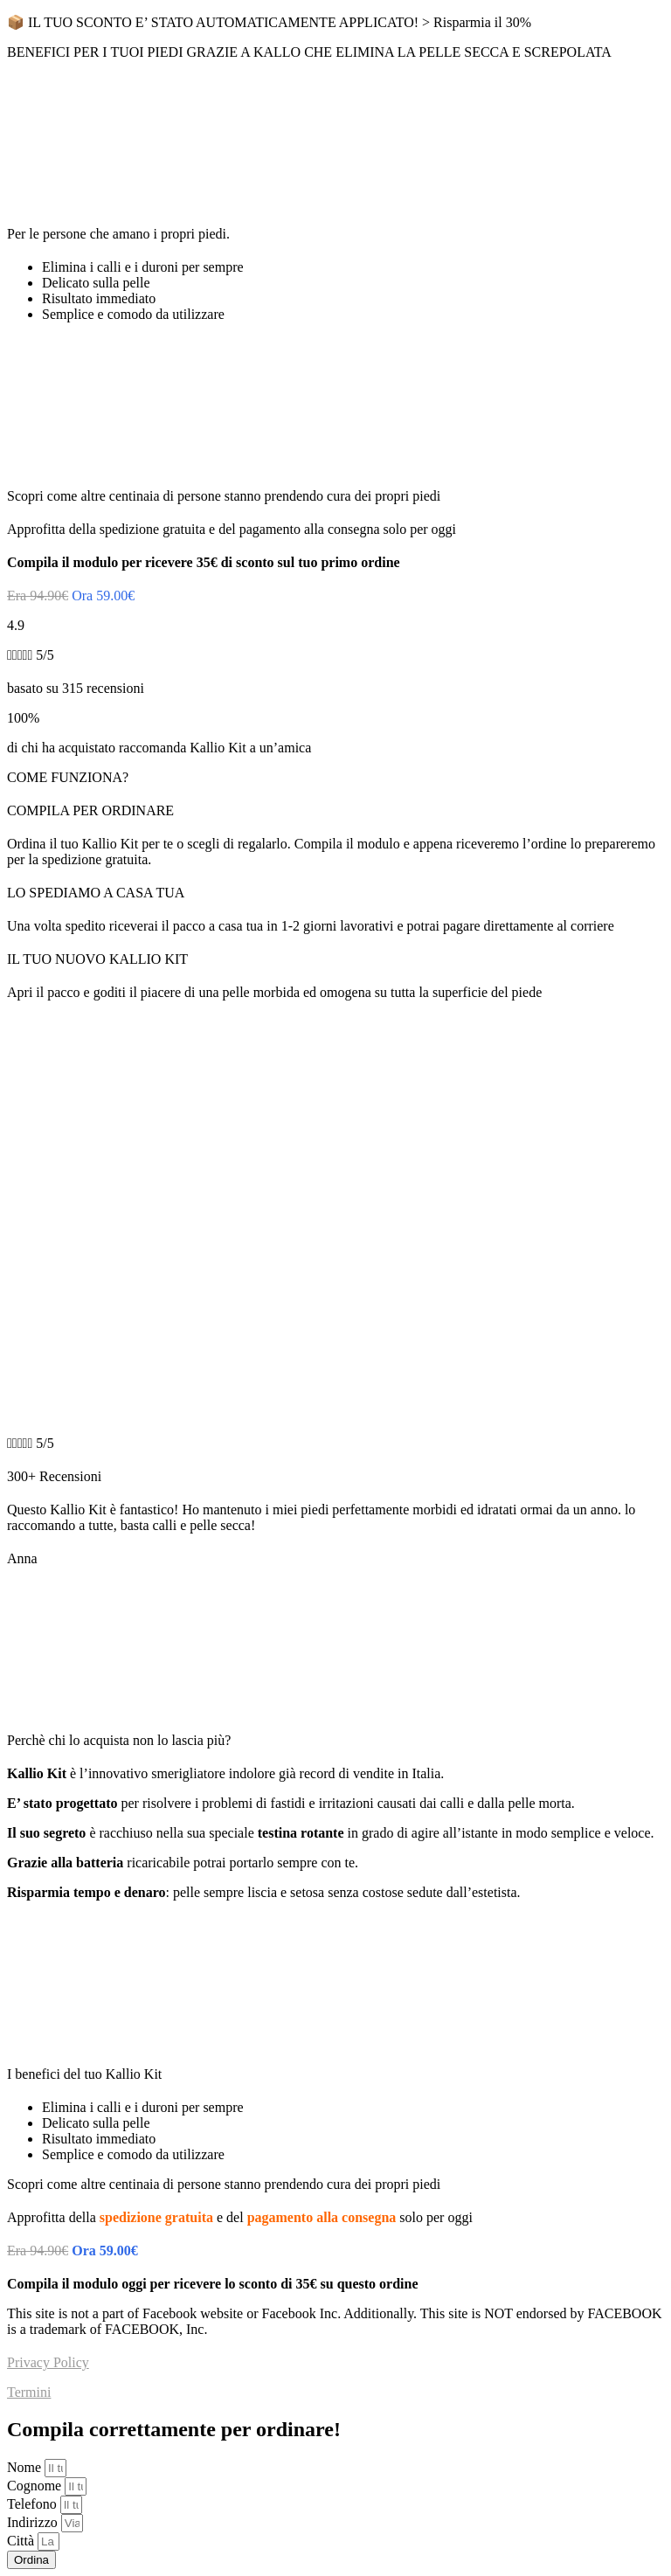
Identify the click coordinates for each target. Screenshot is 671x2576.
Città (22, 2540)
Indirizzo (34, 2522)
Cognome (36, 2485)
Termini (29, 2392)
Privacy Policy (48, 2362)
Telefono (33, 2503)
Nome (26, 2467)
